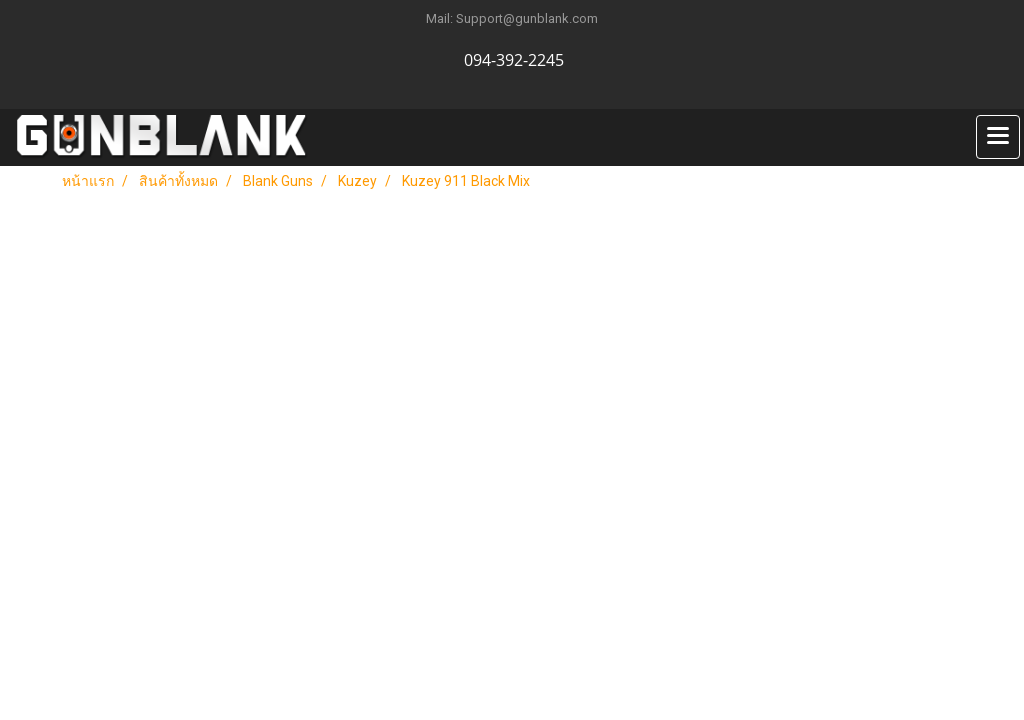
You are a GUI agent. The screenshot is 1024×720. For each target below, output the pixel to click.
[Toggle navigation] (998, 137)
